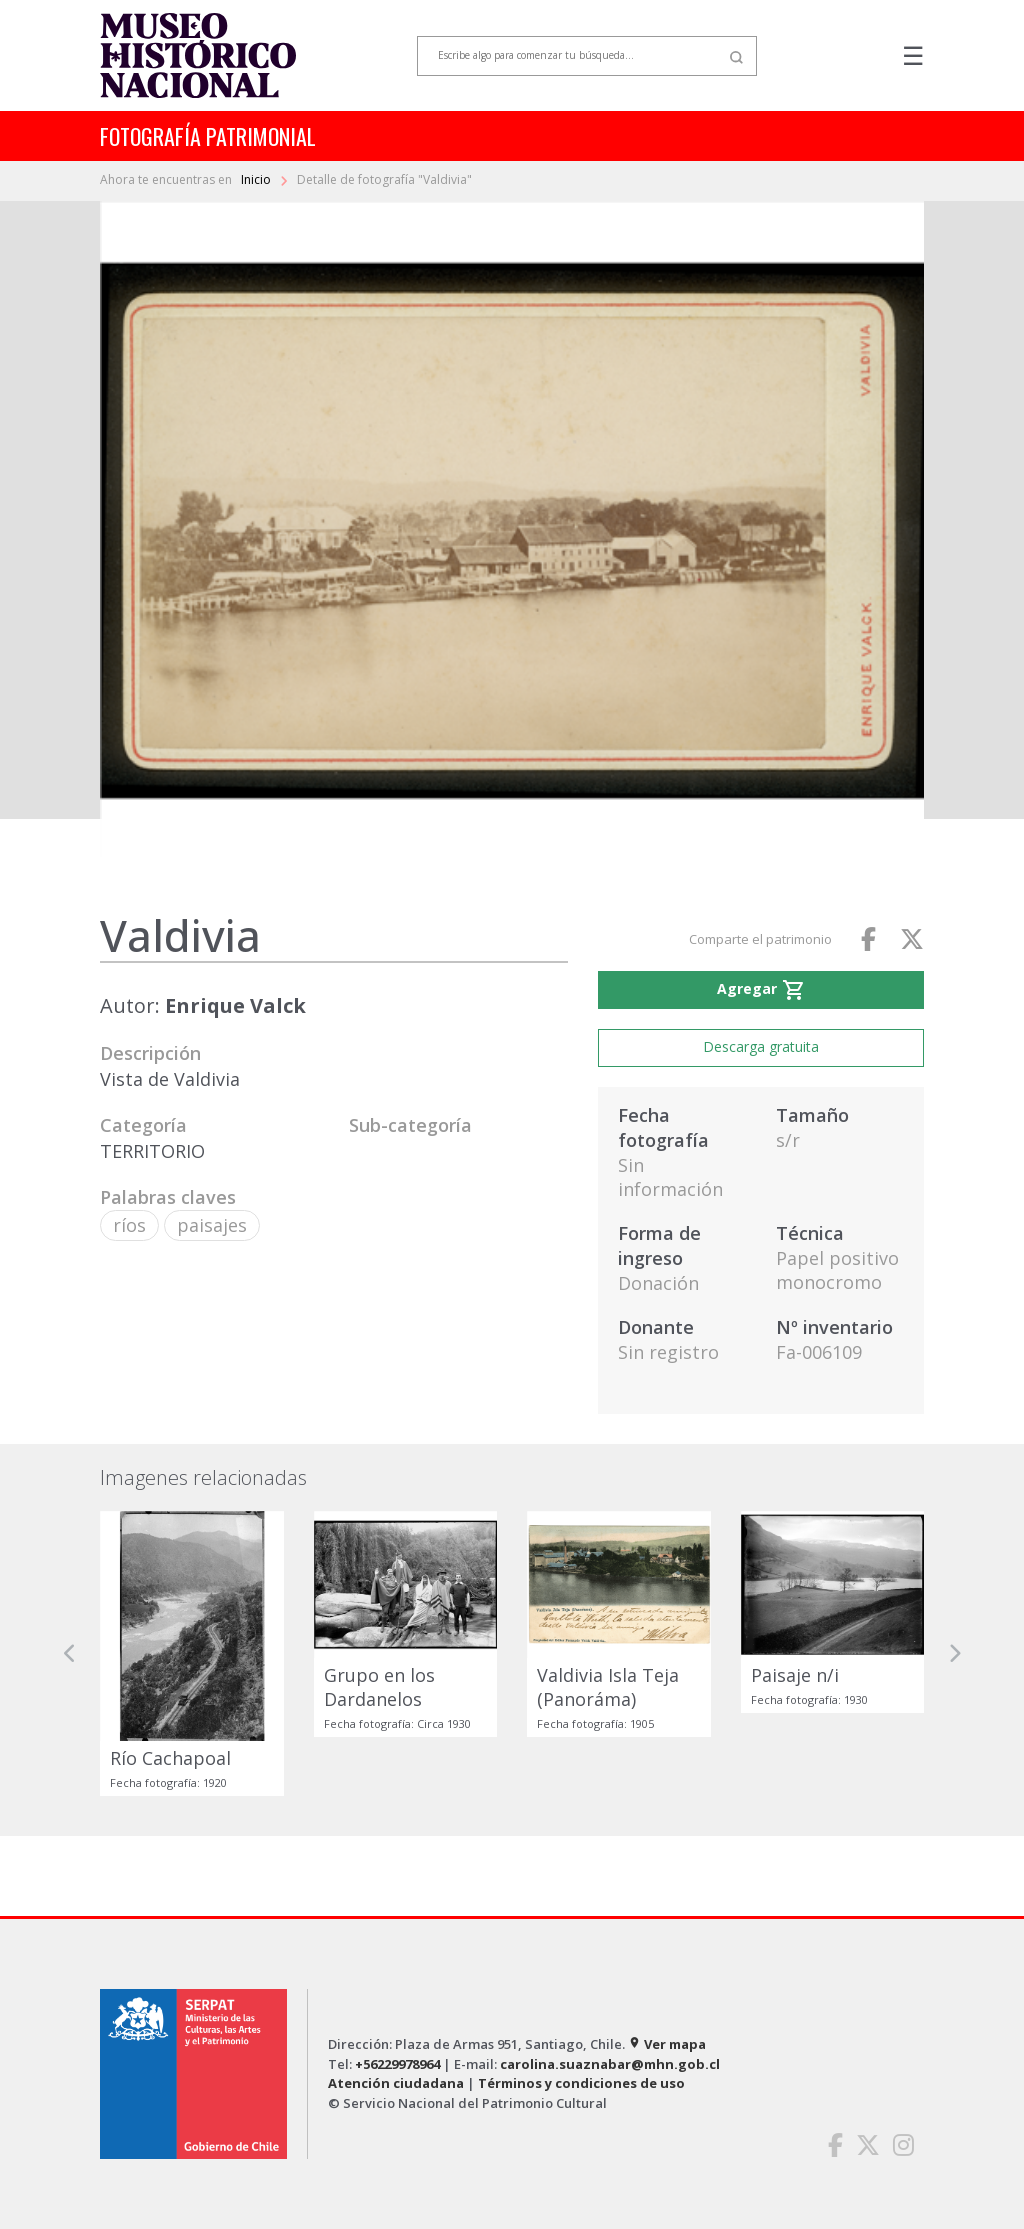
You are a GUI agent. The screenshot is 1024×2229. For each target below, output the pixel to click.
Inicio (257, 179)
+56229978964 (397, 2064)
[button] (70, 1653)
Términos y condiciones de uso (581, 2083)
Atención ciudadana (396, 2083)
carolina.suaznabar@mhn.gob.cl (610, 2064)
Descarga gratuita (761, 1046)
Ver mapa (667, 2044)
